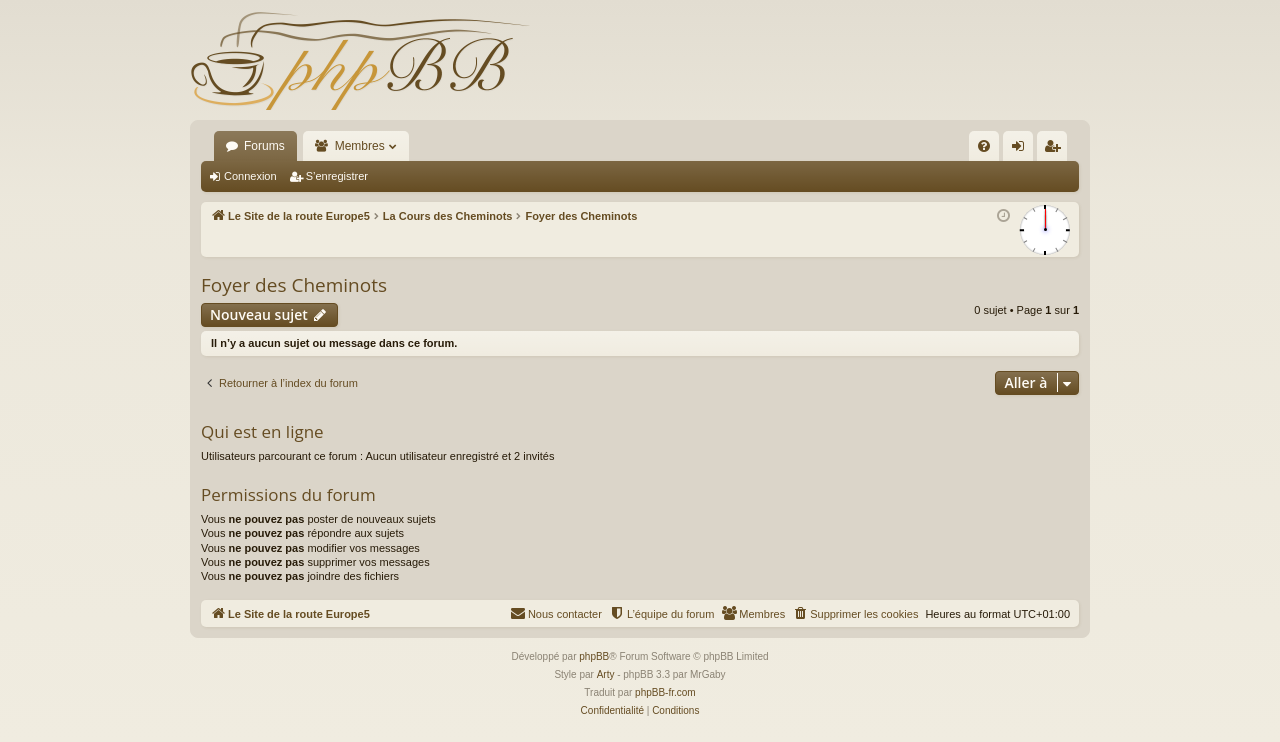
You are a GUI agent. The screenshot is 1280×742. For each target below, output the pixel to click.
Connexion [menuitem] (1022, 150)
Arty (606, 674)
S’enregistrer (337, 176)
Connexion (250, 176)
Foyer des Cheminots (294, 285)
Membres (360, 146)
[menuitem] (984, 146)
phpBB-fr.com (665, 692)
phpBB (594, 656)
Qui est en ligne (262, 431)
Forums (264, 146)
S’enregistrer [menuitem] (1056, 150)
